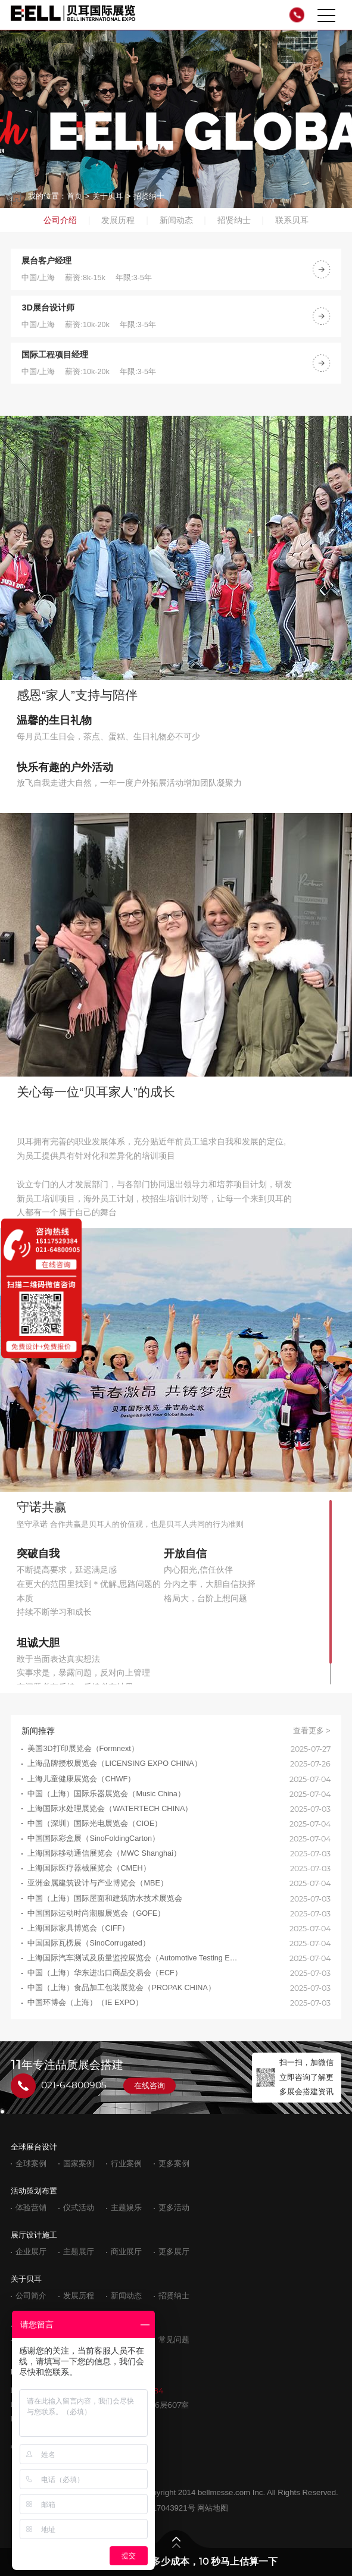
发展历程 (118, 220)
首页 (74, 196)
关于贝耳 (107, 196)
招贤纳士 (148, 196)
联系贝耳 (292, 220)
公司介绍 (60, 220)
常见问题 (173, 2340)
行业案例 (126, 2164)
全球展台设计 (34, 2146)
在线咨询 (149, 2085)
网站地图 (212, 2507)
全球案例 (30, 2164)
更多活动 (173, 2208)
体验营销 (30, 2208)
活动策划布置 (34, 2190)
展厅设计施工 (34, 2234)
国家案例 (78, 2164)
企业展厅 (30, 2252)
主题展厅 (78, 2252)
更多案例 (173, 2164)
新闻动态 (176, 220)
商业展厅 (126, 2252)
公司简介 (30, 2296)
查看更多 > (312, 1731)
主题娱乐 (126, 2208)
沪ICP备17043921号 (159, 2507)
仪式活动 (78, 2208)
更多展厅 (173, 2252)
